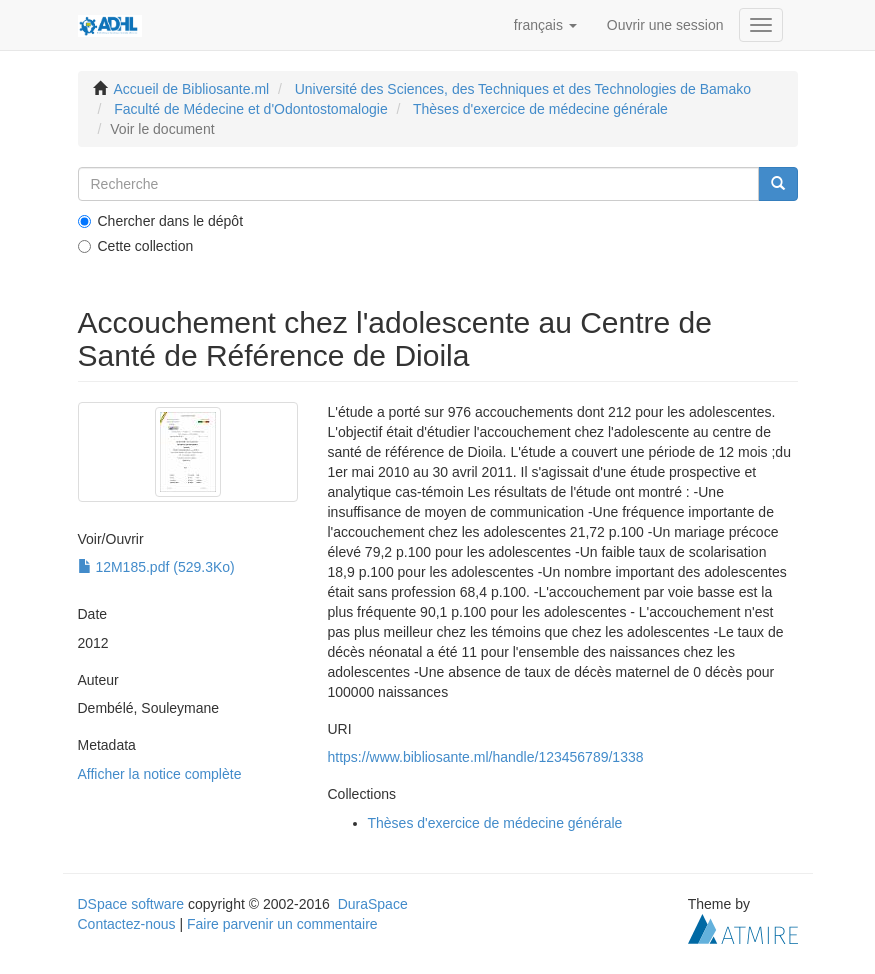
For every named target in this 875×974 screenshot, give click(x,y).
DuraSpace (373, 904)
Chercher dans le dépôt (161, 221)
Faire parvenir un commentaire (282, 924)
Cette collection (136, 246)
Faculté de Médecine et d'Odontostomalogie (251, 109)
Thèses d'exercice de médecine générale (540, 109)
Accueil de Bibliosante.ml (192, 89)
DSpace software (131, 904)
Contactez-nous (127, 924)
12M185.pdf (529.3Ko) (156, 567)
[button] (545, 25)
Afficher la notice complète (160, 774)
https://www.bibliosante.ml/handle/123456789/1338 (486, 757)
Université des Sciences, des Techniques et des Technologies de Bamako (523, 89)
